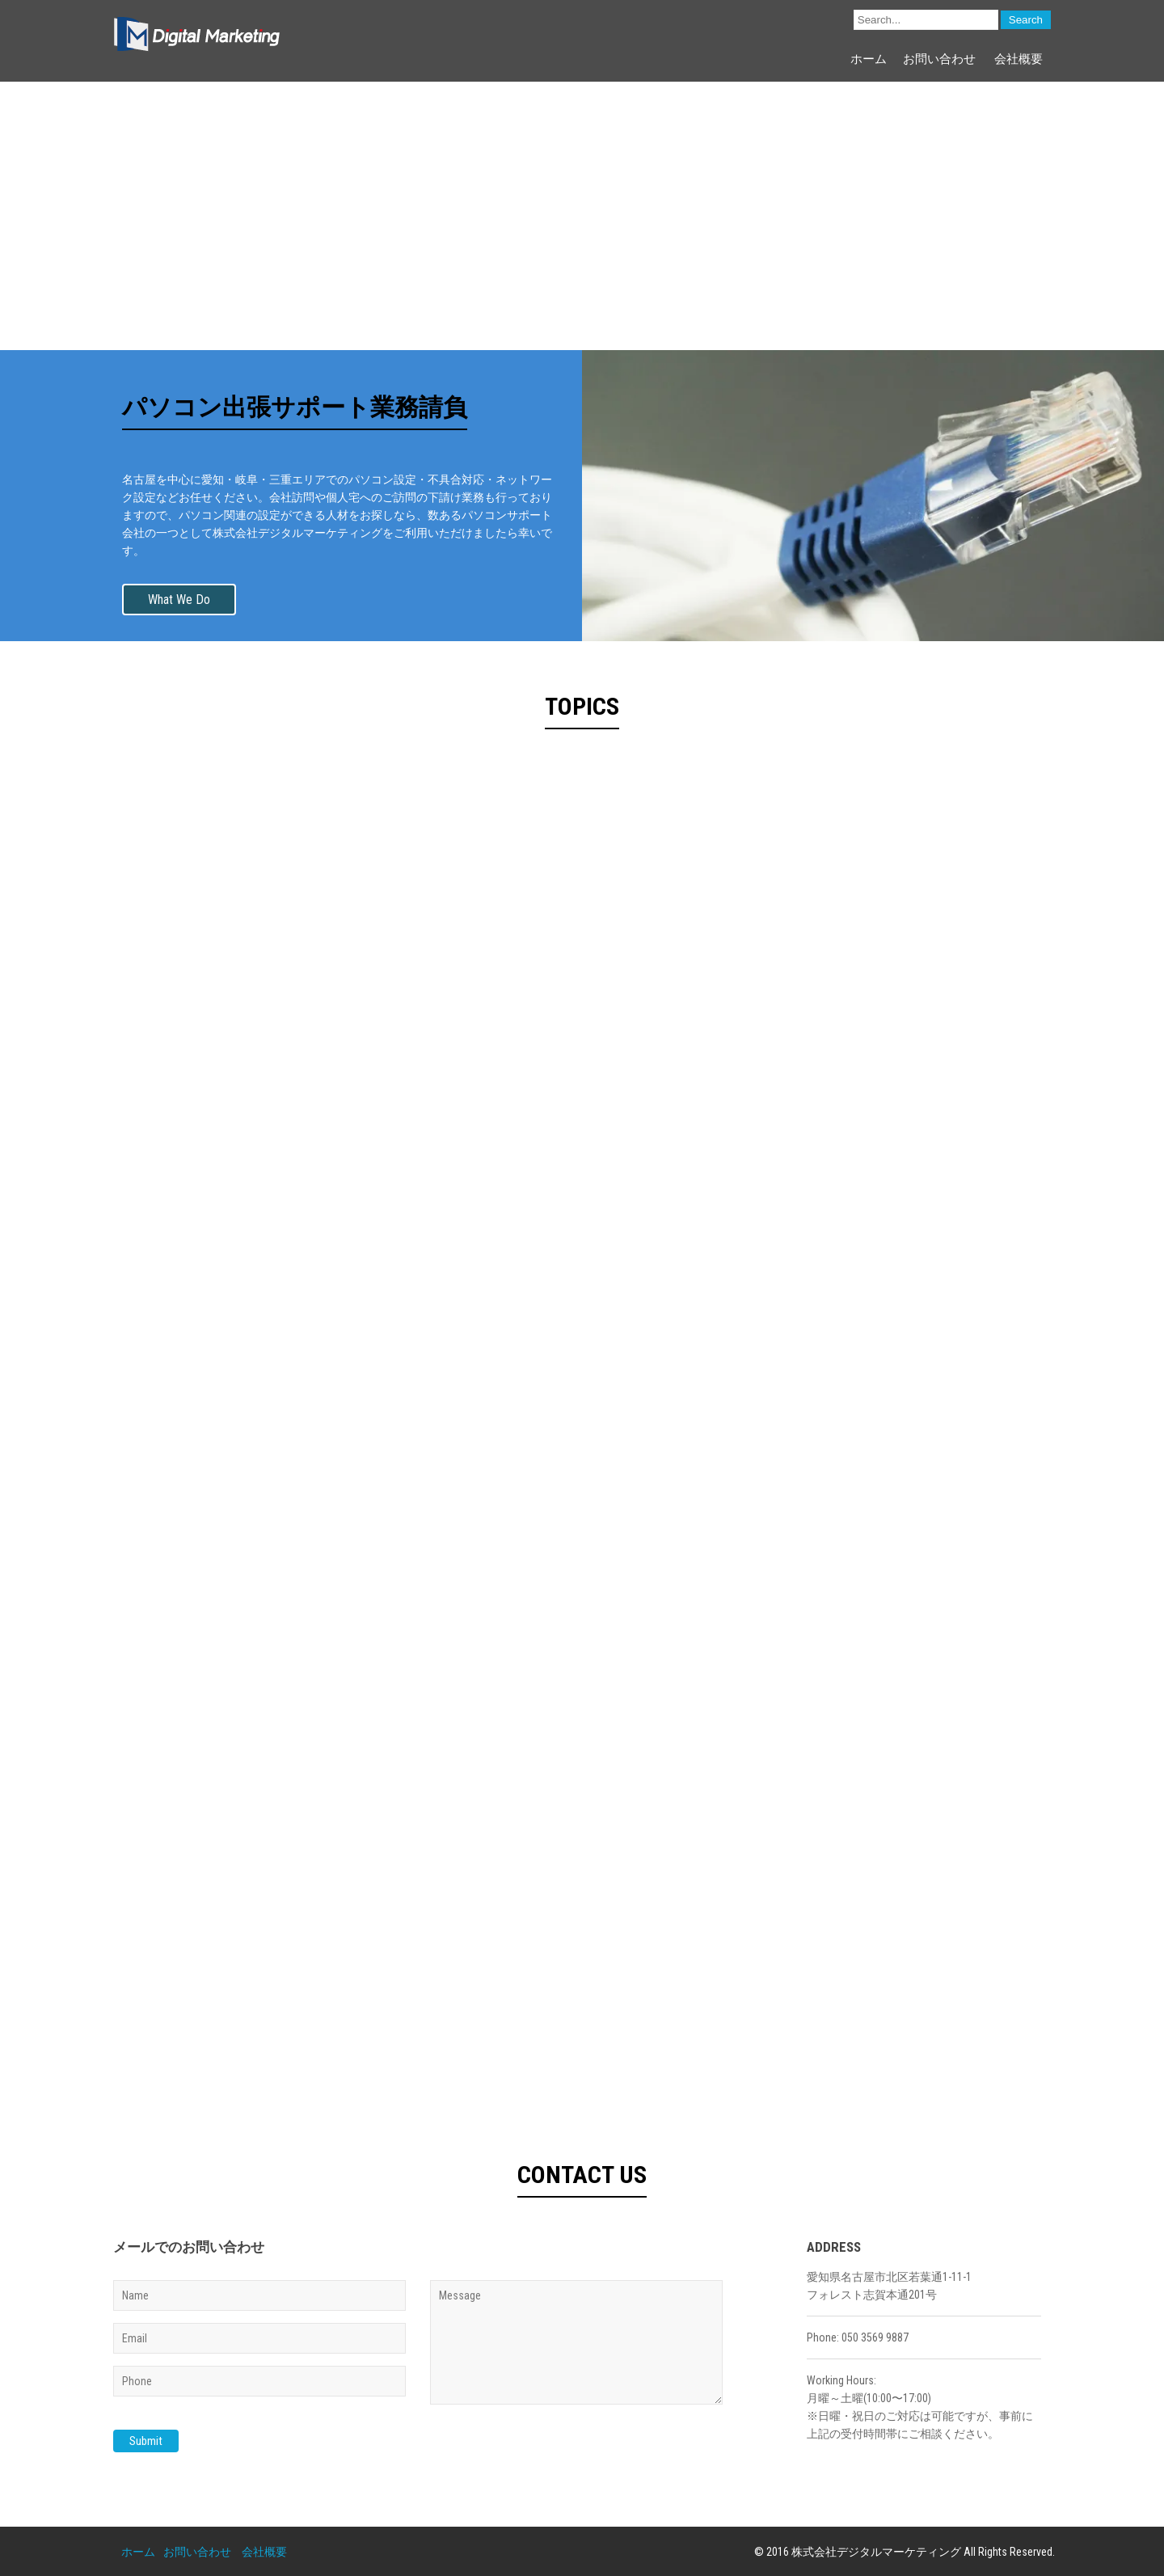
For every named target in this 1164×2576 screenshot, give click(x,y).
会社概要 (1018, 59)
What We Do (179, 598)
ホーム (868, 59)
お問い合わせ (939, 59)
